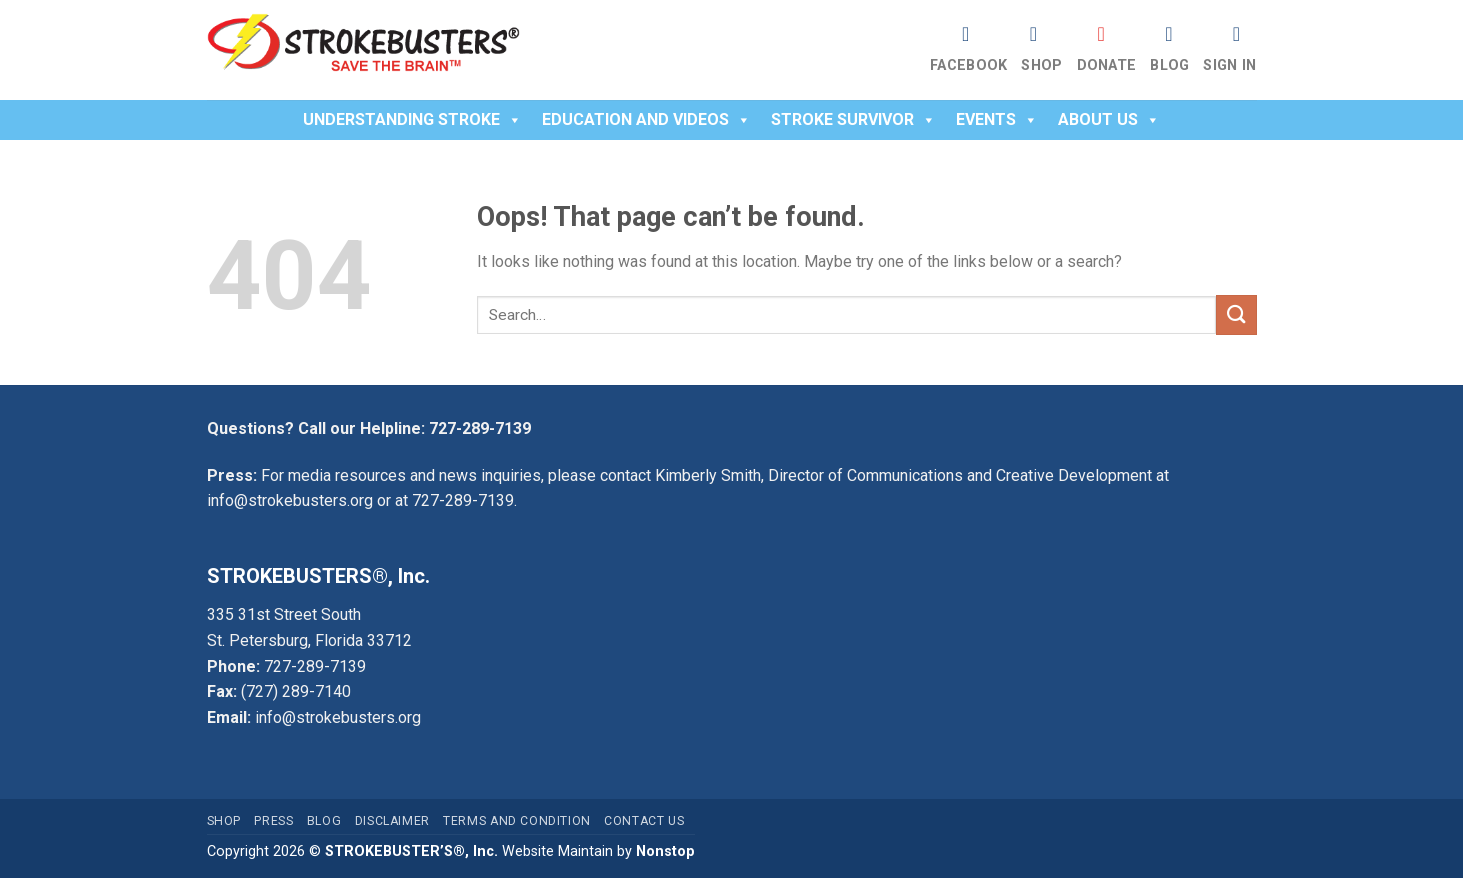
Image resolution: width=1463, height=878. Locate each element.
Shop (1041, 65)
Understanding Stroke (412, 119)
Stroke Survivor (853, 119)
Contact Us (644, 821)
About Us (1109, 119)
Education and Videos (646, 119)
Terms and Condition (517, 821)
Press (273, 821)
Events (997, 119)
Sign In (1229, 65)
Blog (1169, 65)
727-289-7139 (480, 428)
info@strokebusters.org (290, 500)
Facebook (968, 65)
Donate (1107, 65)
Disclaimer (392, 821)
